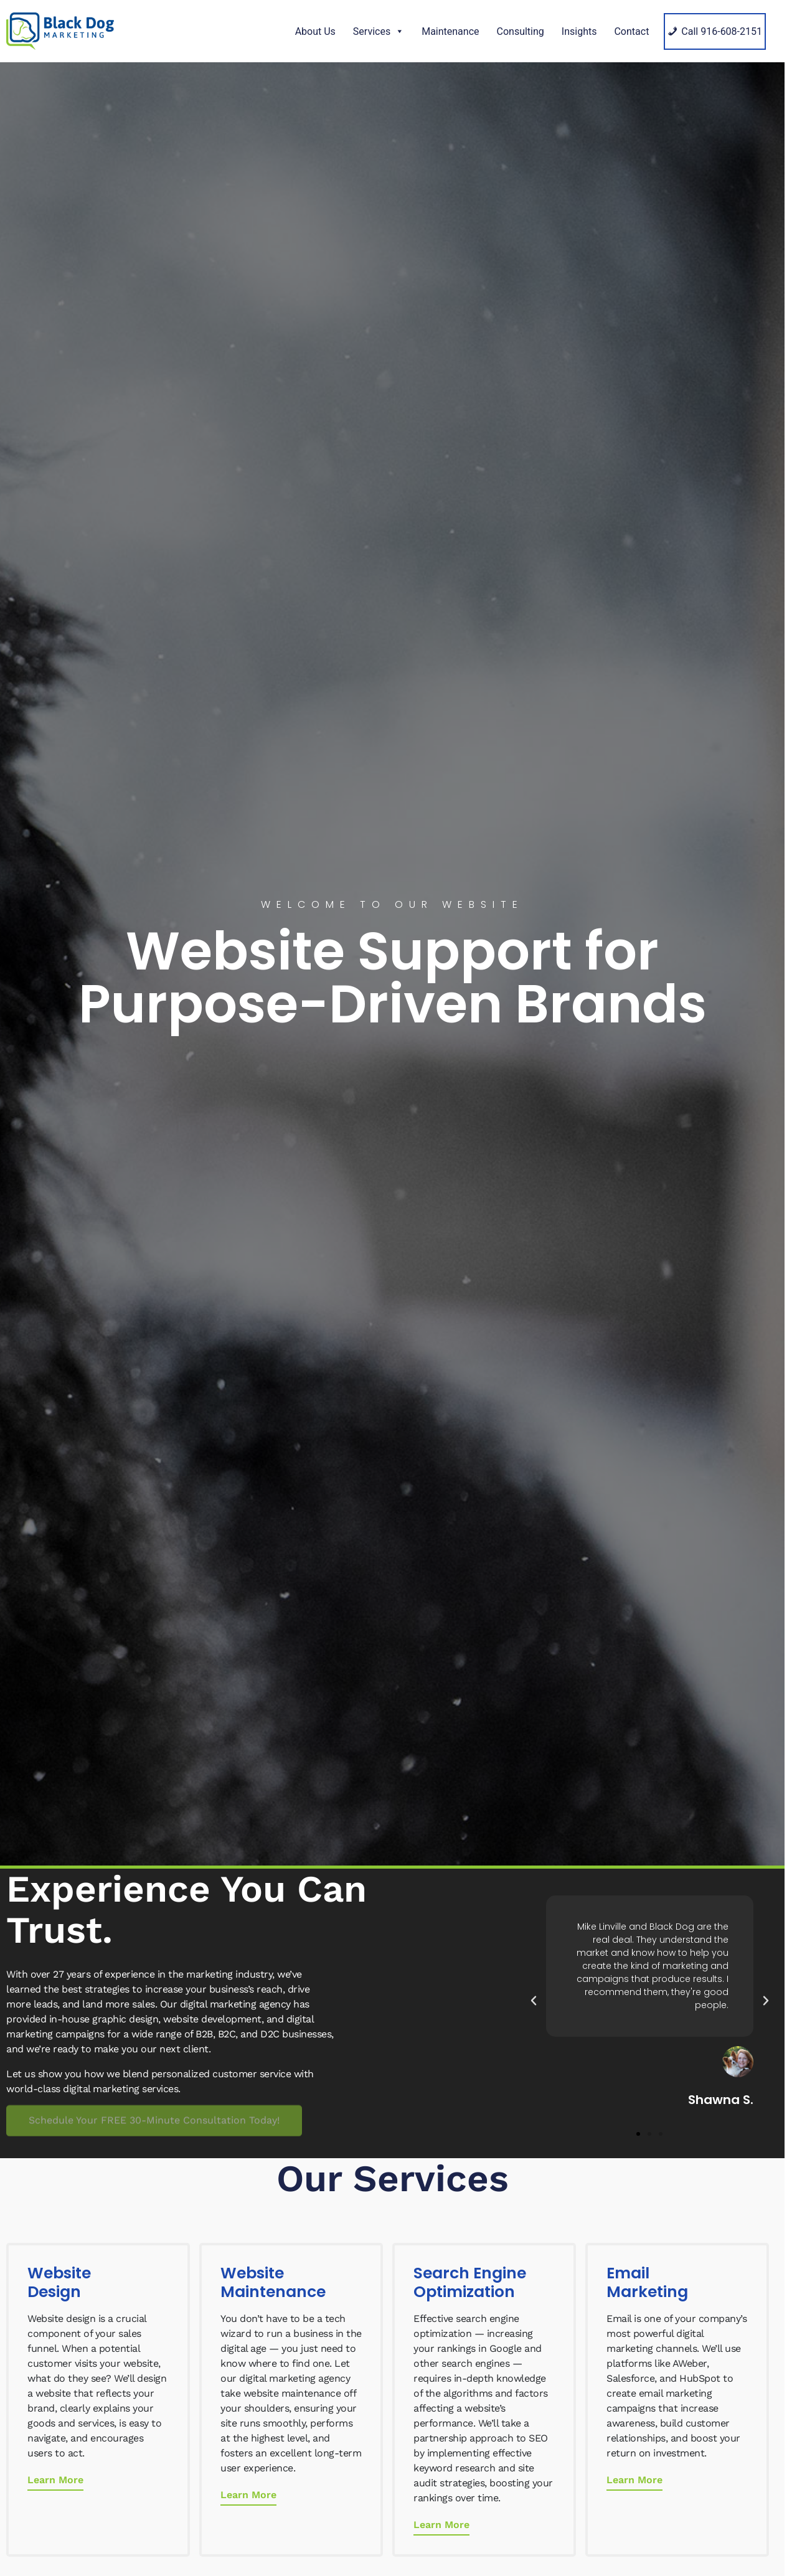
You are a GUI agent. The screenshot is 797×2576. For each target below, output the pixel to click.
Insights (579, 31)
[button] (533, 2000)
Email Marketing (647, 2282)
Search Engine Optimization (469, 2282)
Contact (631, 31)
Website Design (59, 2282)
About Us (315, 31)
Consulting (520, 31)
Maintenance (450, 31)
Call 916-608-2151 (721, 31)
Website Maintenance (273, 2282)
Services (378, 31)
